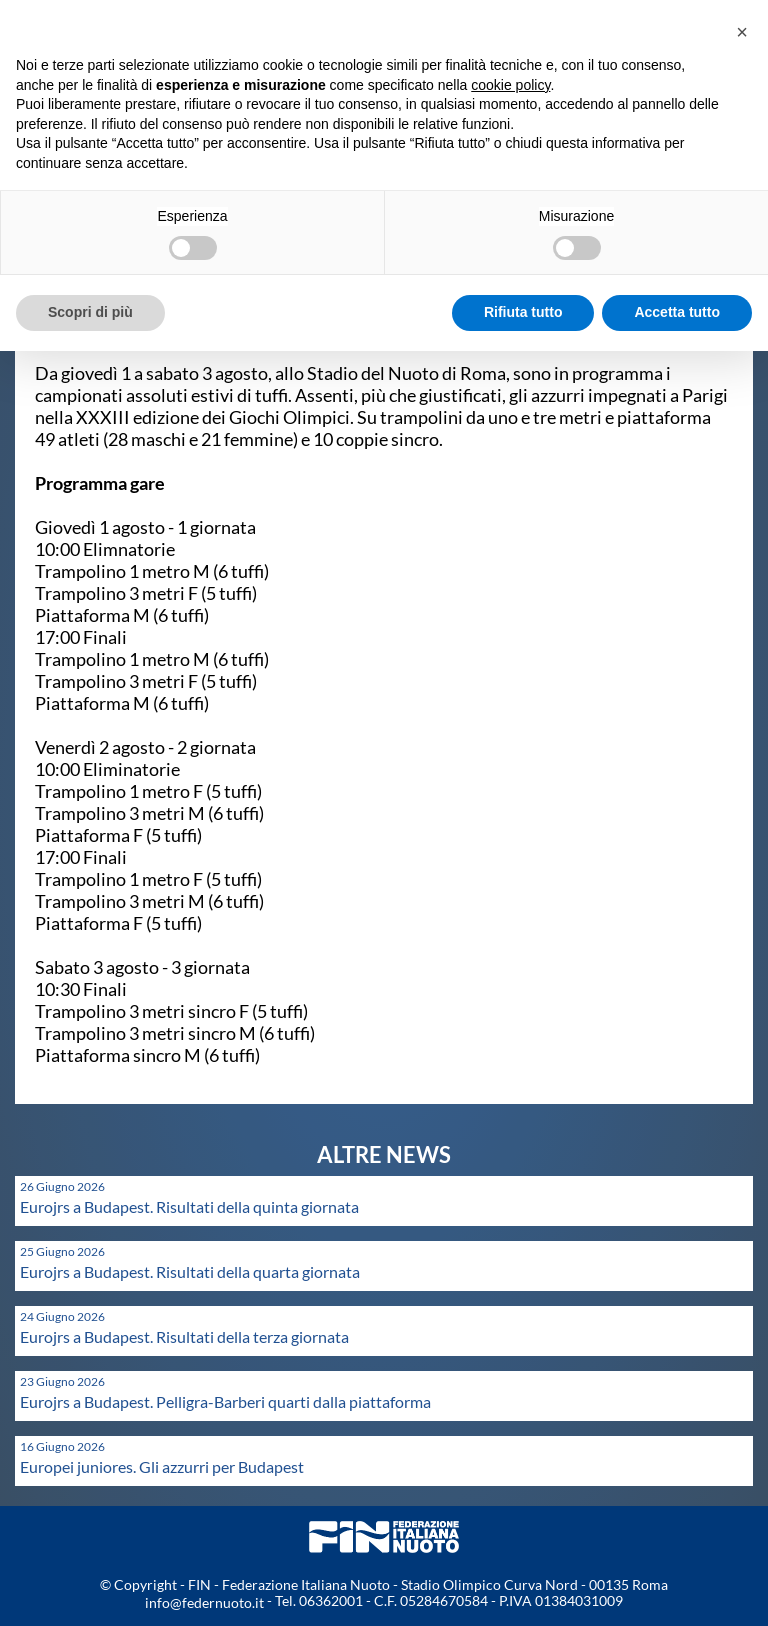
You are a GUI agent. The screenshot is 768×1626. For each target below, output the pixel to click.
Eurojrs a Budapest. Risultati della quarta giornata (190, 1271)
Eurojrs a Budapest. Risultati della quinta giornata (189, 1206)
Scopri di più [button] (90, 312)
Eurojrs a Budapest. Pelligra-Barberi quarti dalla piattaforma (225, 1401)
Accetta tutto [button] (677, 312)
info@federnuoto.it (204, 1602)
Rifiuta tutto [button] (523, 312)
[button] (742, 32)
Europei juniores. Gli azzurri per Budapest (162, 1466)
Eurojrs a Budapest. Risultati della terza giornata (184, 1336)
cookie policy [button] (510, 85)
